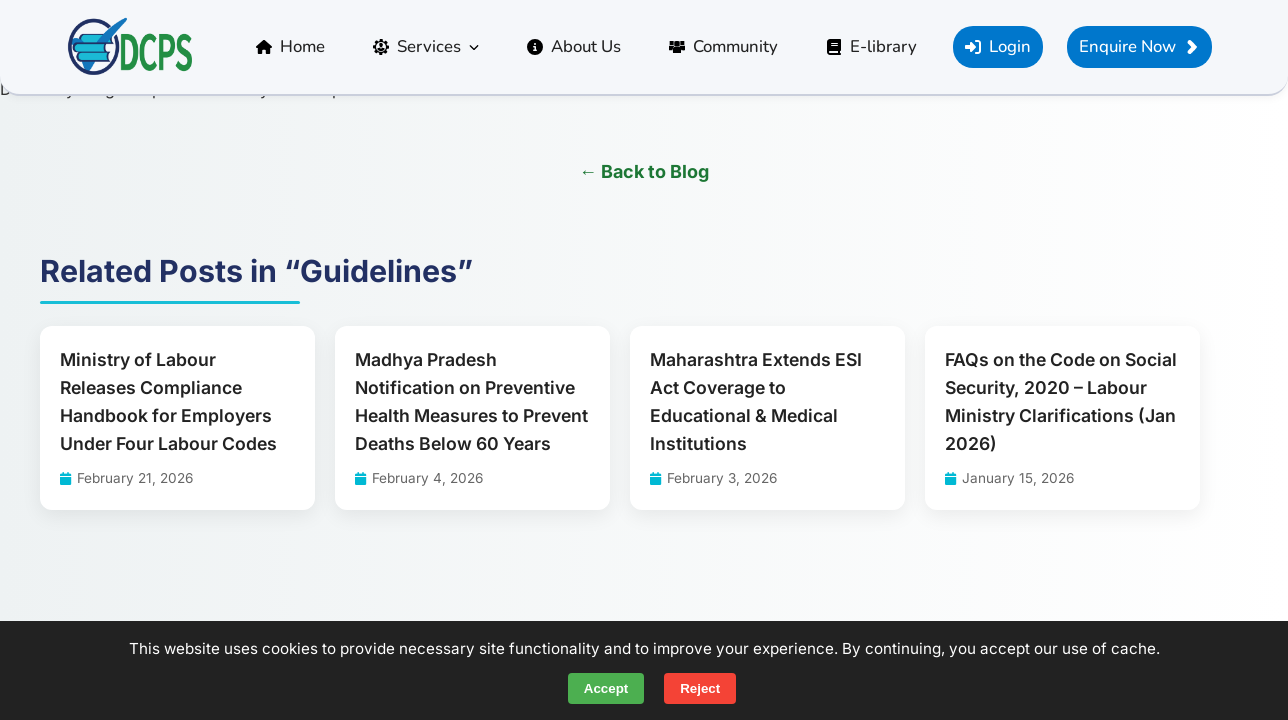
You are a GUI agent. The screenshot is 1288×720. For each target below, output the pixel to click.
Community (723, 46)
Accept (606, 688)
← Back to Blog (644, 171)
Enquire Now (1139, 46)
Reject (700, 688)
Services (426, 46)
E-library (871, 46)
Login (998, 46)
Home (290, 46)
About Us (574, 46)
